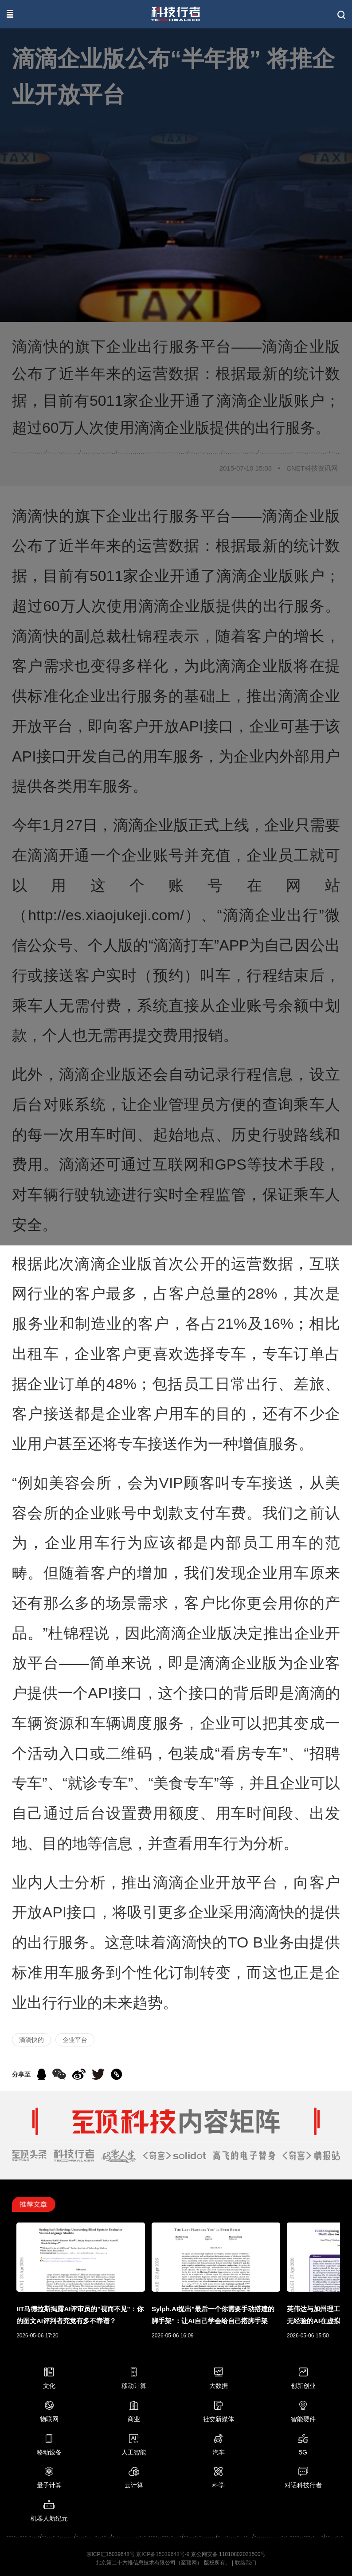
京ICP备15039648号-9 (162, 2554)
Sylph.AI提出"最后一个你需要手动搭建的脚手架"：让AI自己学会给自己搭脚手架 (213, 2315)
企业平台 (75, 2039)
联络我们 (245, 2563)
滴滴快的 (31, 2039)
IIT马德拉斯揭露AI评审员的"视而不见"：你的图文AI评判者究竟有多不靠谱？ (80, 2315)
